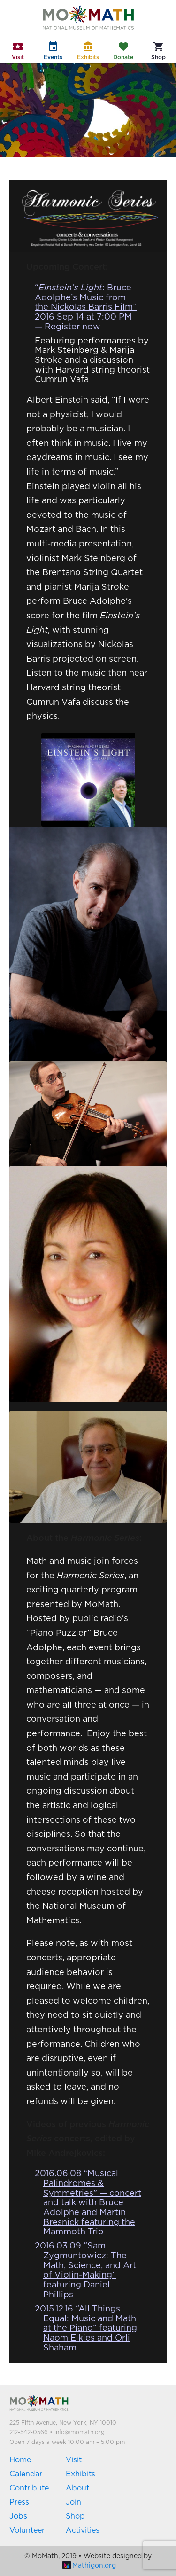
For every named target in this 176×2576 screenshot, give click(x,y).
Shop (75, 2516)
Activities (82, 2530)
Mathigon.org (89, 2565)
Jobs (18, 2516)
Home (20, 2460)
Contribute (29, 2488)
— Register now (67, 327)
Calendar (25, 2474)
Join (73, 2502)
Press (19, 2502)
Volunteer (27, 2530)
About (77, 2488)
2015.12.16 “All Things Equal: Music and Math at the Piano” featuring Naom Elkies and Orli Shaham (86, 2328)
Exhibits (80, 2474)
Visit (74, 2460)
